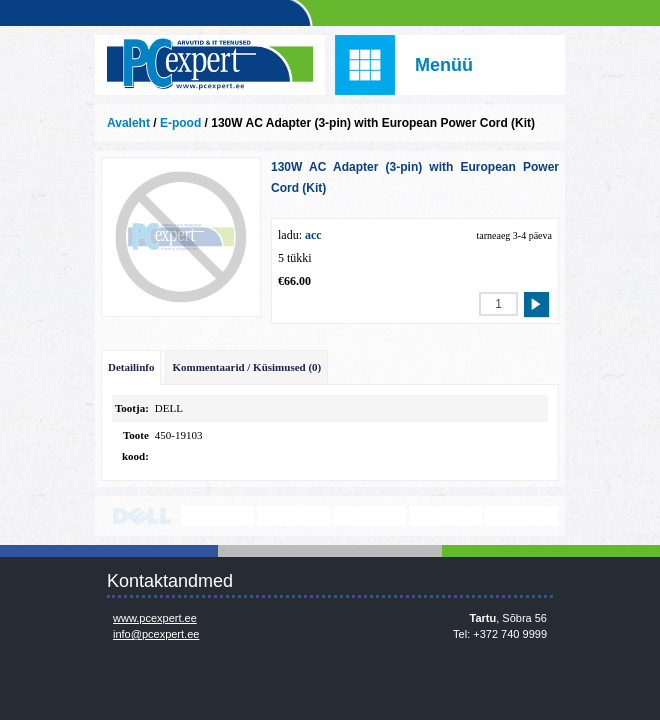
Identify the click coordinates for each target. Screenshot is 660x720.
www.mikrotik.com (445, 516)
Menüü (444, 65)
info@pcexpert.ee (156, 634)
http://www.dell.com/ (141, 516)
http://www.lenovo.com (217, 516)
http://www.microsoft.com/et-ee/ (293, 516)
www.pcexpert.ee (155, 618)
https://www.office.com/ (521, 516)
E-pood (180, 123)
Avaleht (128, 123)
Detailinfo (131, 367)
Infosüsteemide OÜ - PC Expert (210, 65)
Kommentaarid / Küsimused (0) (246, 367)
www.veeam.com (369, 516)
